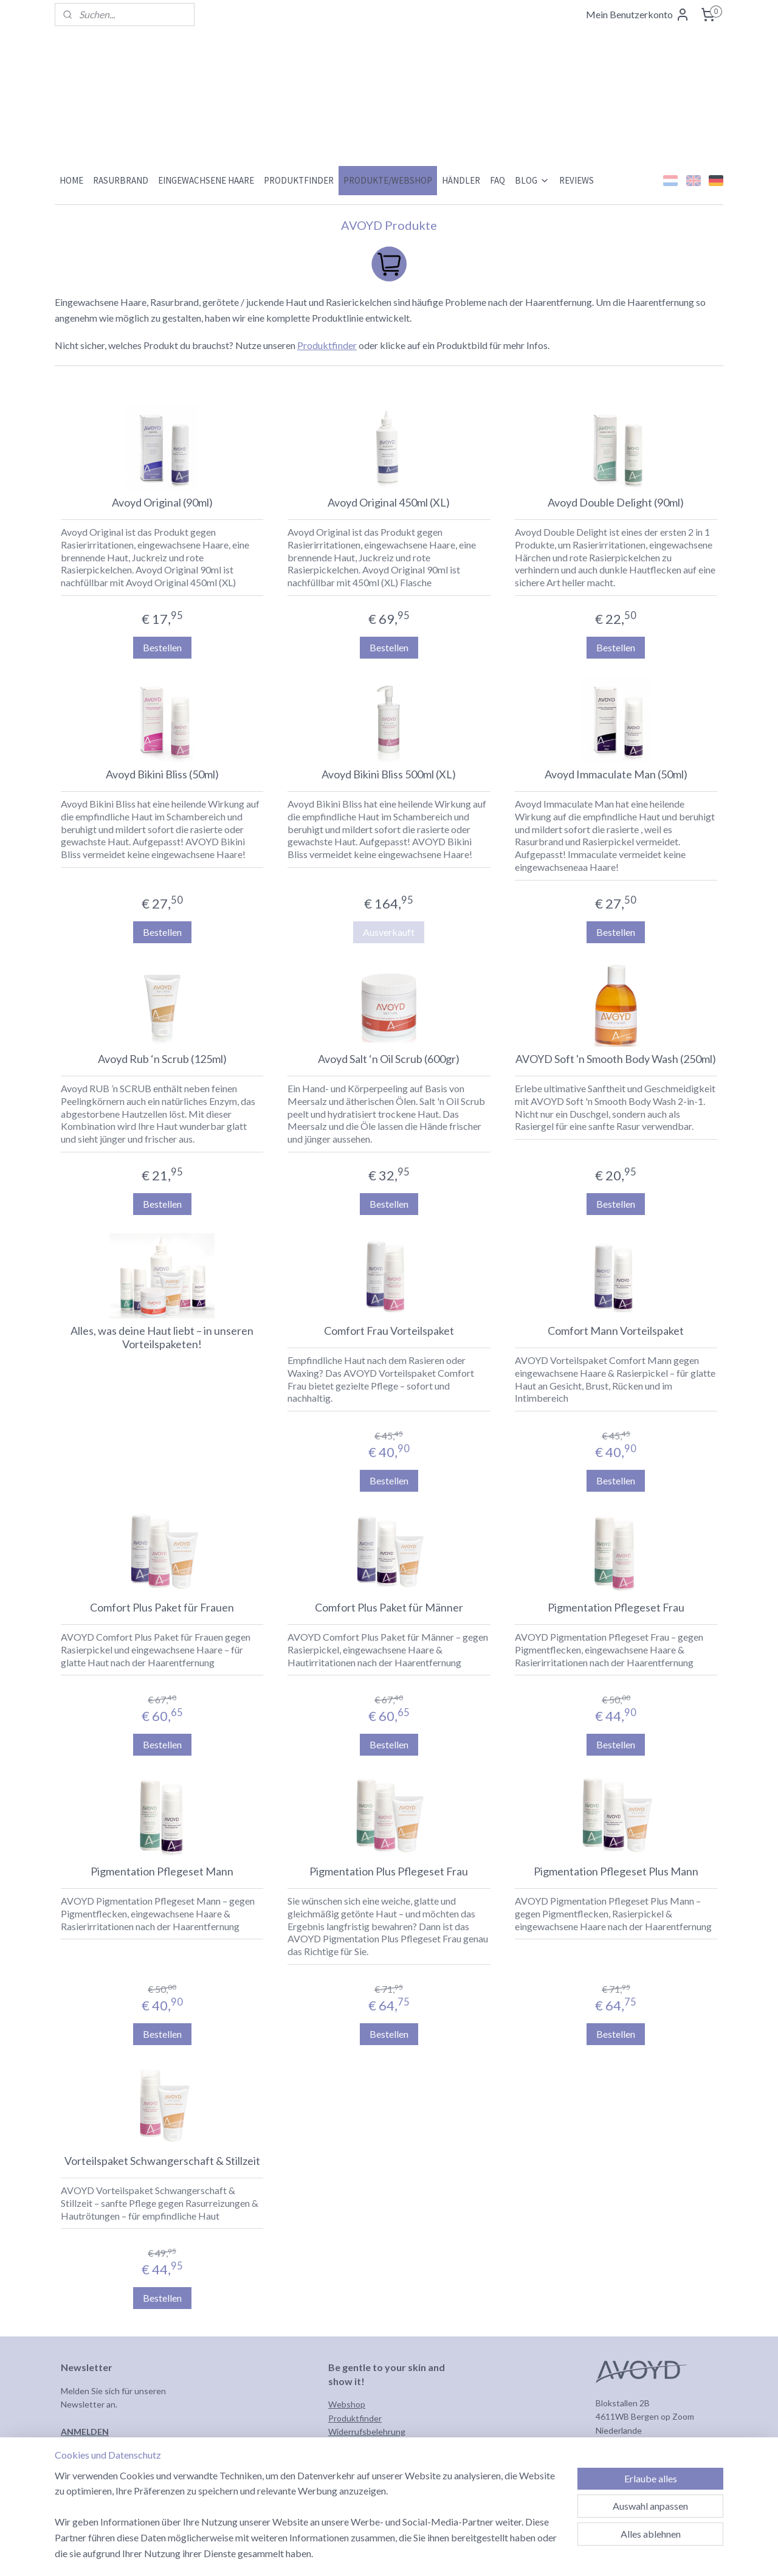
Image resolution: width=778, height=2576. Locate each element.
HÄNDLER (461, 180)
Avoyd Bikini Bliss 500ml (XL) (389, 774)
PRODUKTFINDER (299, 180)
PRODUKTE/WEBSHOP (387, 180)
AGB (337, 2445)
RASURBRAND (120, 180)
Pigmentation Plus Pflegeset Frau (388, 1871)
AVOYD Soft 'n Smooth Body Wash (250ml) (615, 1059)
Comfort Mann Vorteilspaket (616, 1330)
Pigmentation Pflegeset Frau (616, 1607)
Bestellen (162, 647)
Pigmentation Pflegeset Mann (162, 1871)
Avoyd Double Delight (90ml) (616, 502)
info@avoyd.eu (624, 2444)
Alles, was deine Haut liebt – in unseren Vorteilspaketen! (162, 1337)
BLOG (532, 180)
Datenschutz (352, 2459)
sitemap (414, 2554)
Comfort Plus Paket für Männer (389, 1607)
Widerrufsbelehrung (366, 2431)
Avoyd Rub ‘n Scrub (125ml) (162, 1059)
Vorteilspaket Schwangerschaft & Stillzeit (162, 2161)
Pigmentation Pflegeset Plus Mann (616, 1871)
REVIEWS (576, 180)
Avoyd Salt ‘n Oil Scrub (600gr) (389, 1059)
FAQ (497, 180)
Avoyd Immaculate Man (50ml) (616, 774)
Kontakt (344, 2472)
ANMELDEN (85, 2431)
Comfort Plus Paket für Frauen (162, 1607)
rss (437, 2554)
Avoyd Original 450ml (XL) (389, 502)
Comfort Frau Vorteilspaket (389, 1330)
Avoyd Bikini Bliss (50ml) (162, 774)
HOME (71, 180)
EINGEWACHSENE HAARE (206, 180)
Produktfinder (327, 345)
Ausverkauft (389, 932)
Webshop (346, 2404)
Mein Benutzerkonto (638, 14)
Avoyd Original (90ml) (162, 502)
